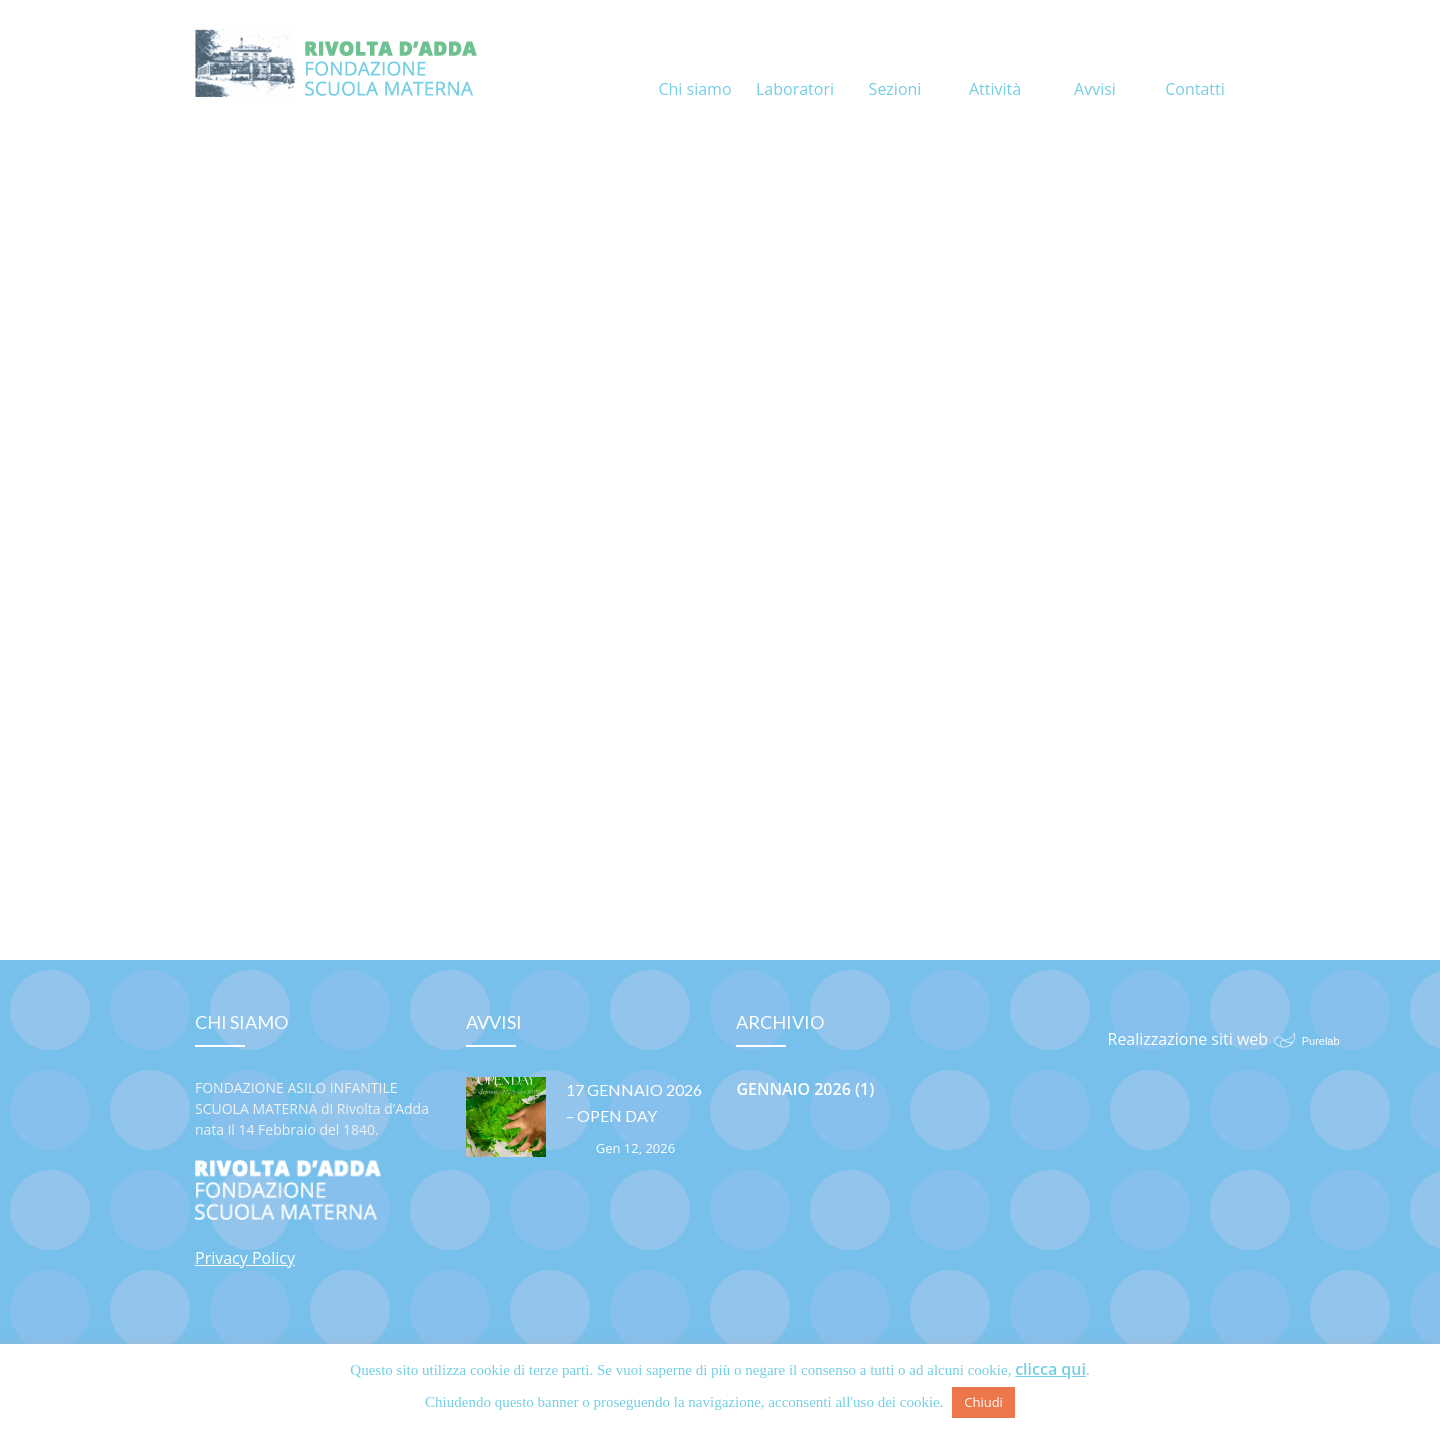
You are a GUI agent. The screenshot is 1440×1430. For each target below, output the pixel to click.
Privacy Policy (245, 1258)
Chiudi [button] (983, 1402)
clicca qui (1050, 1369)
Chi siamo (694, 65)
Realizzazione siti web (1188, 1039)
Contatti (1195, 65)
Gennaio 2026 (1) (805, 1089)
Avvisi (1095, 65)
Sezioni (895, 65)
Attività (995, 65)
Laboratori (795, 65)
